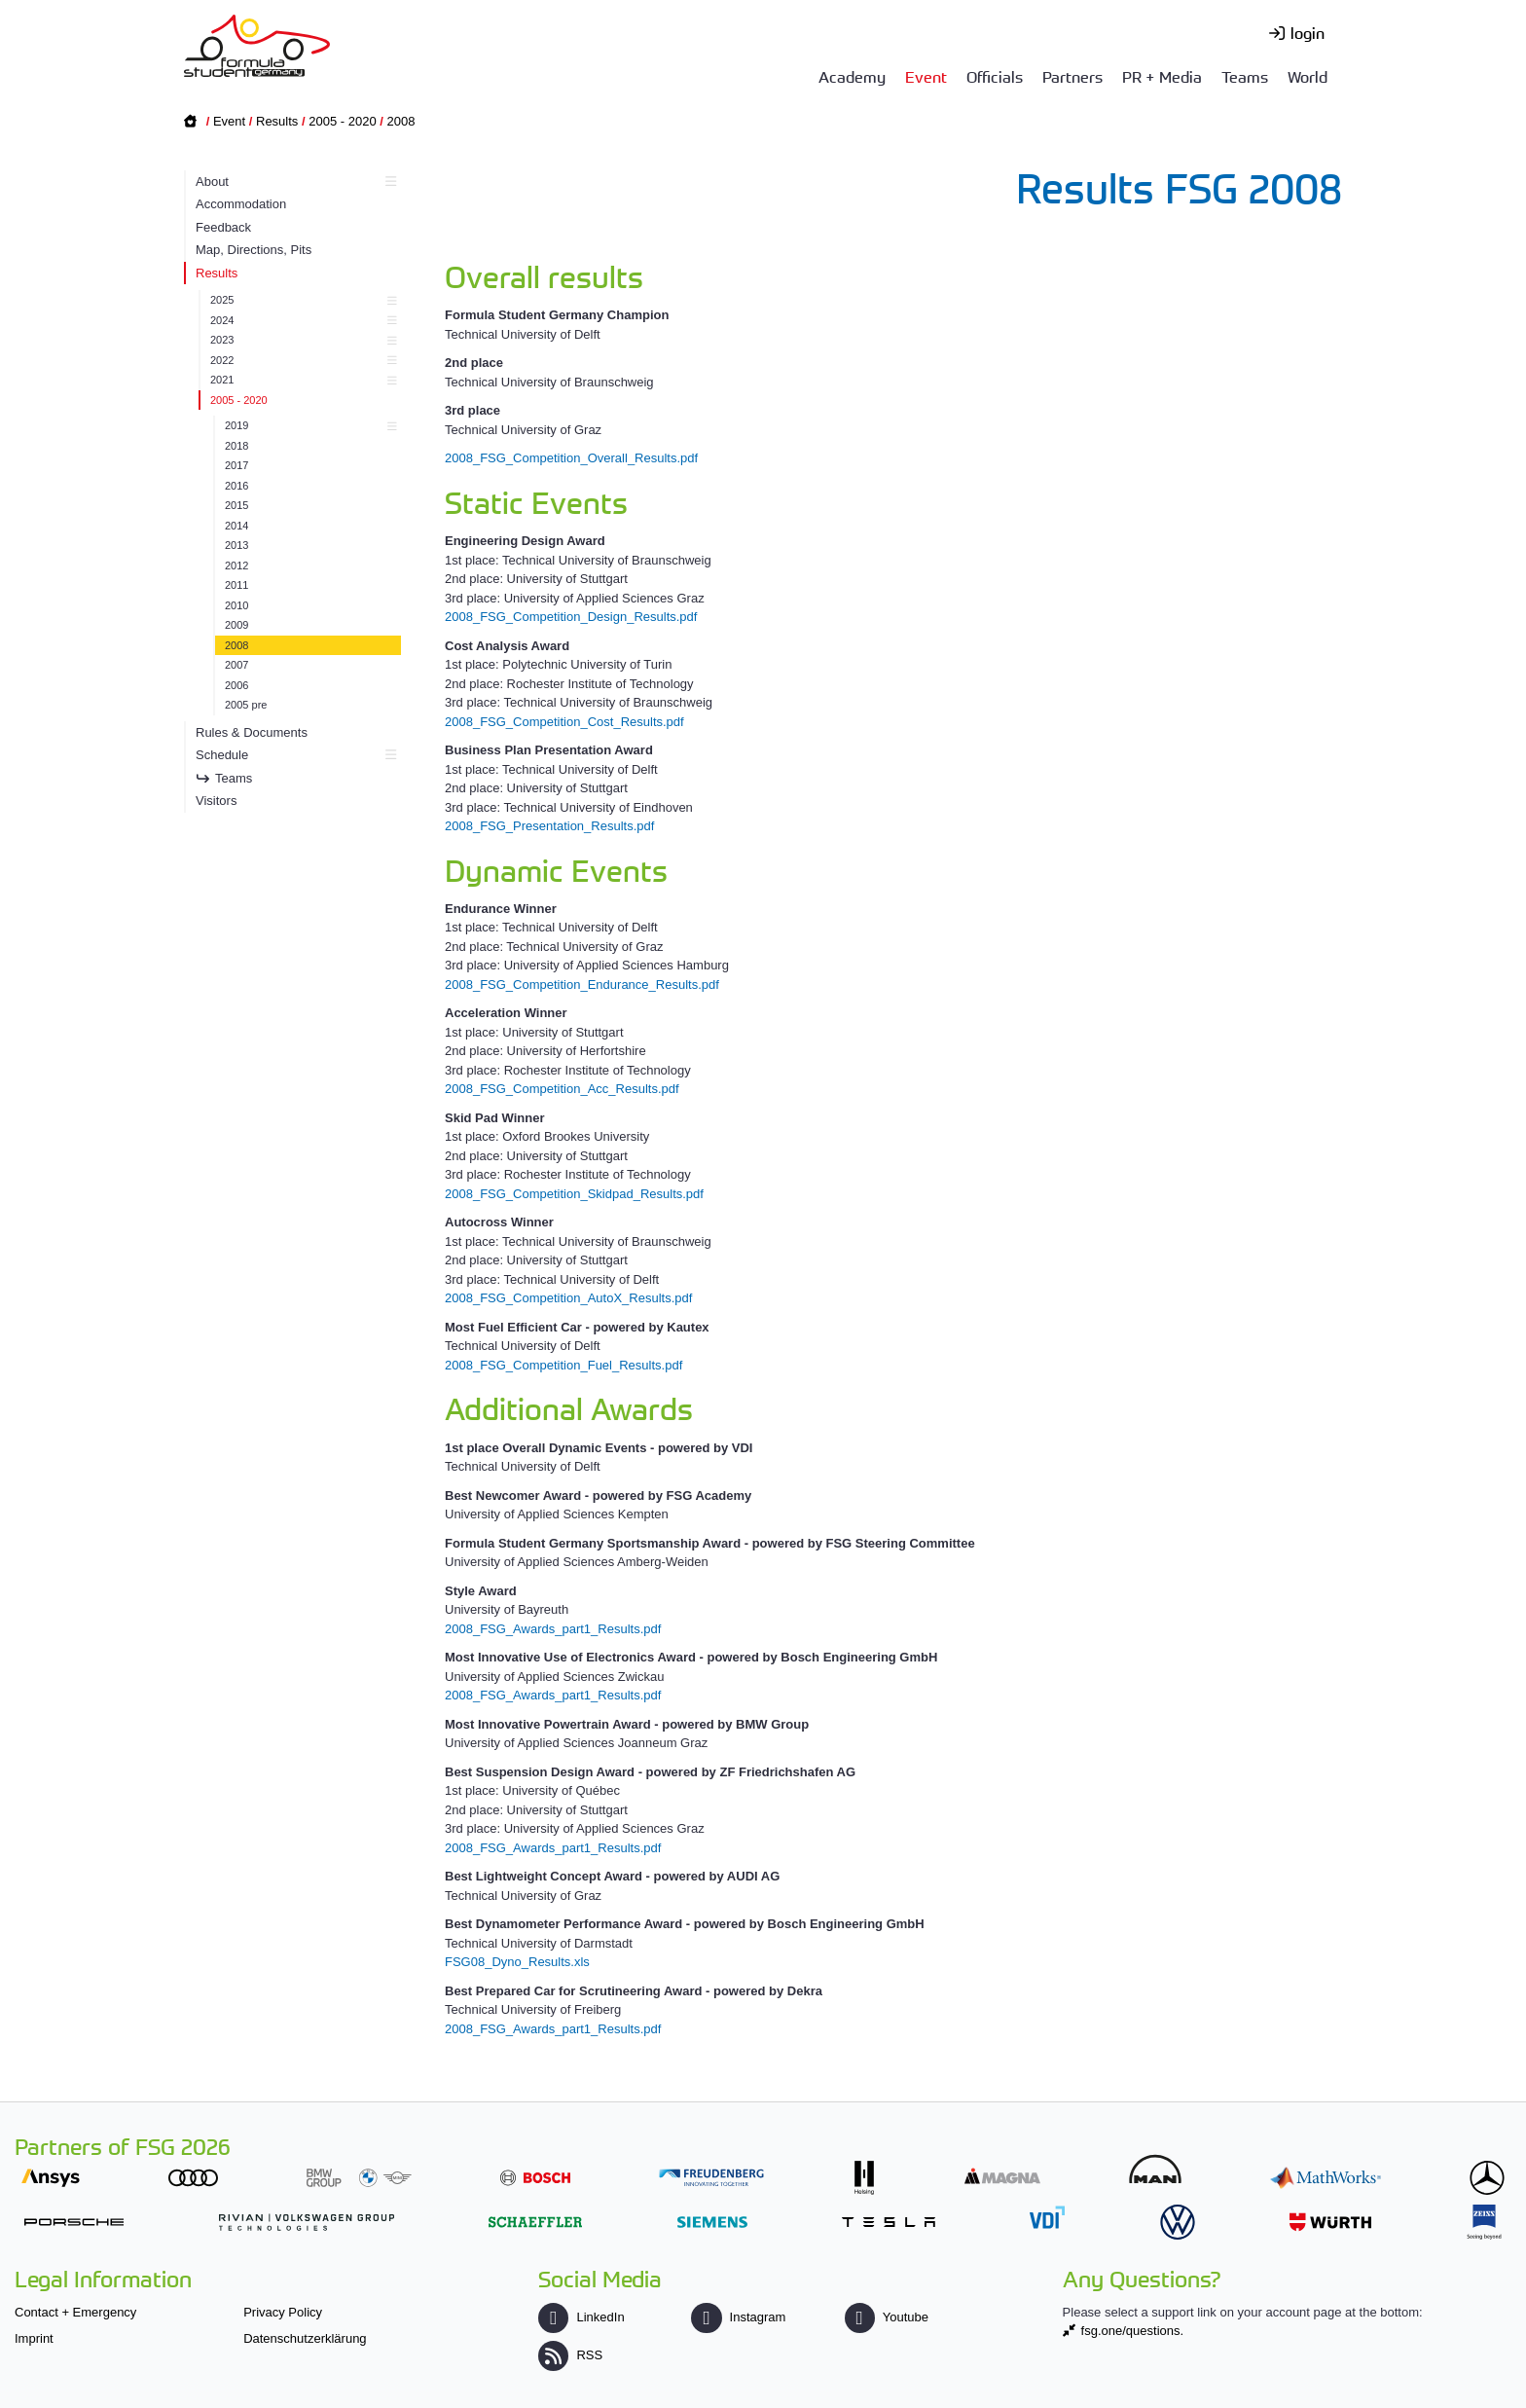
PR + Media (1162, 76)
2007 (236, 665)
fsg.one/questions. (1132, 2330)
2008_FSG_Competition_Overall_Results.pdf (571, 458)
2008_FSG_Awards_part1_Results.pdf (553, 1629)
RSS (570, 2355)
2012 (236, 565)
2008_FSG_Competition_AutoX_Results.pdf (568, 1298)
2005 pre (246, 705)
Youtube (886, 2317)
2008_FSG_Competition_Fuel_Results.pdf (563, 1365)
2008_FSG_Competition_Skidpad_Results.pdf (574, 1193)
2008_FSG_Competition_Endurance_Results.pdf (582, 984)
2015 (236, 505)
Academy (852, 76)
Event (926, 76)
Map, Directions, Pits (253, 249)
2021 (300, 379)
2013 (236, 545)
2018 (236, 446)
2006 (236, 685)
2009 (236, 625)
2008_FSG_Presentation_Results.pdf (549, 826)
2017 (236, 465)
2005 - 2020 (342, 121)
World (1307, 76)
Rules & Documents (252, 732)
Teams (1244, 76)
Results (277, 121)
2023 (300, 340)
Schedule (293, 755)
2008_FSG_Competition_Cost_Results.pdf (564, 721)
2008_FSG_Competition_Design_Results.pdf (571, 616)
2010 (236, 605)
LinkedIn (581, 2317)
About (293, 181)
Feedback (223, 227)
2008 (401, 121)
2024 (300, 320)
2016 (236, 486)
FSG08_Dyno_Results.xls (517, 1961)
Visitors (216, 800)
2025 (300, 300)
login (1307, 32)
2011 (236, 585)
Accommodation (241, 204)
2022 (300, 360)
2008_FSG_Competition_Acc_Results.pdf (562, 1088)
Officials (994, 76)
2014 (236, 525)
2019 (308, 425)
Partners (1072, 76)
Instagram (738, 2317)
